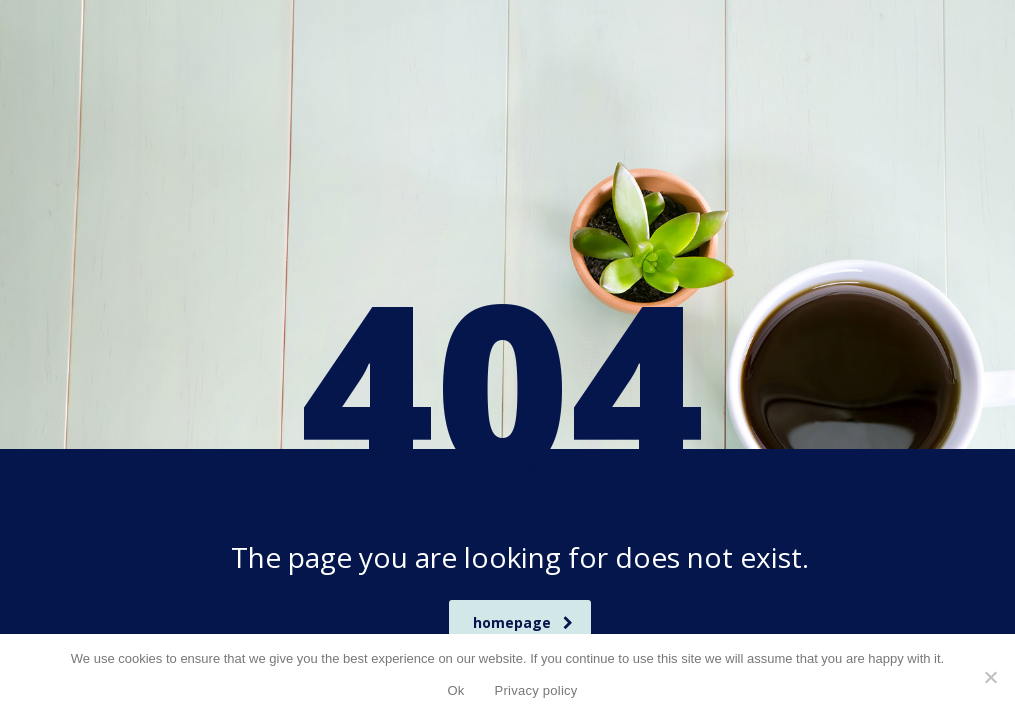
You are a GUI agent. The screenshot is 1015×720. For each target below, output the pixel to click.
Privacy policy (536, 690)
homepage (523, 622)
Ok (455, 690)
